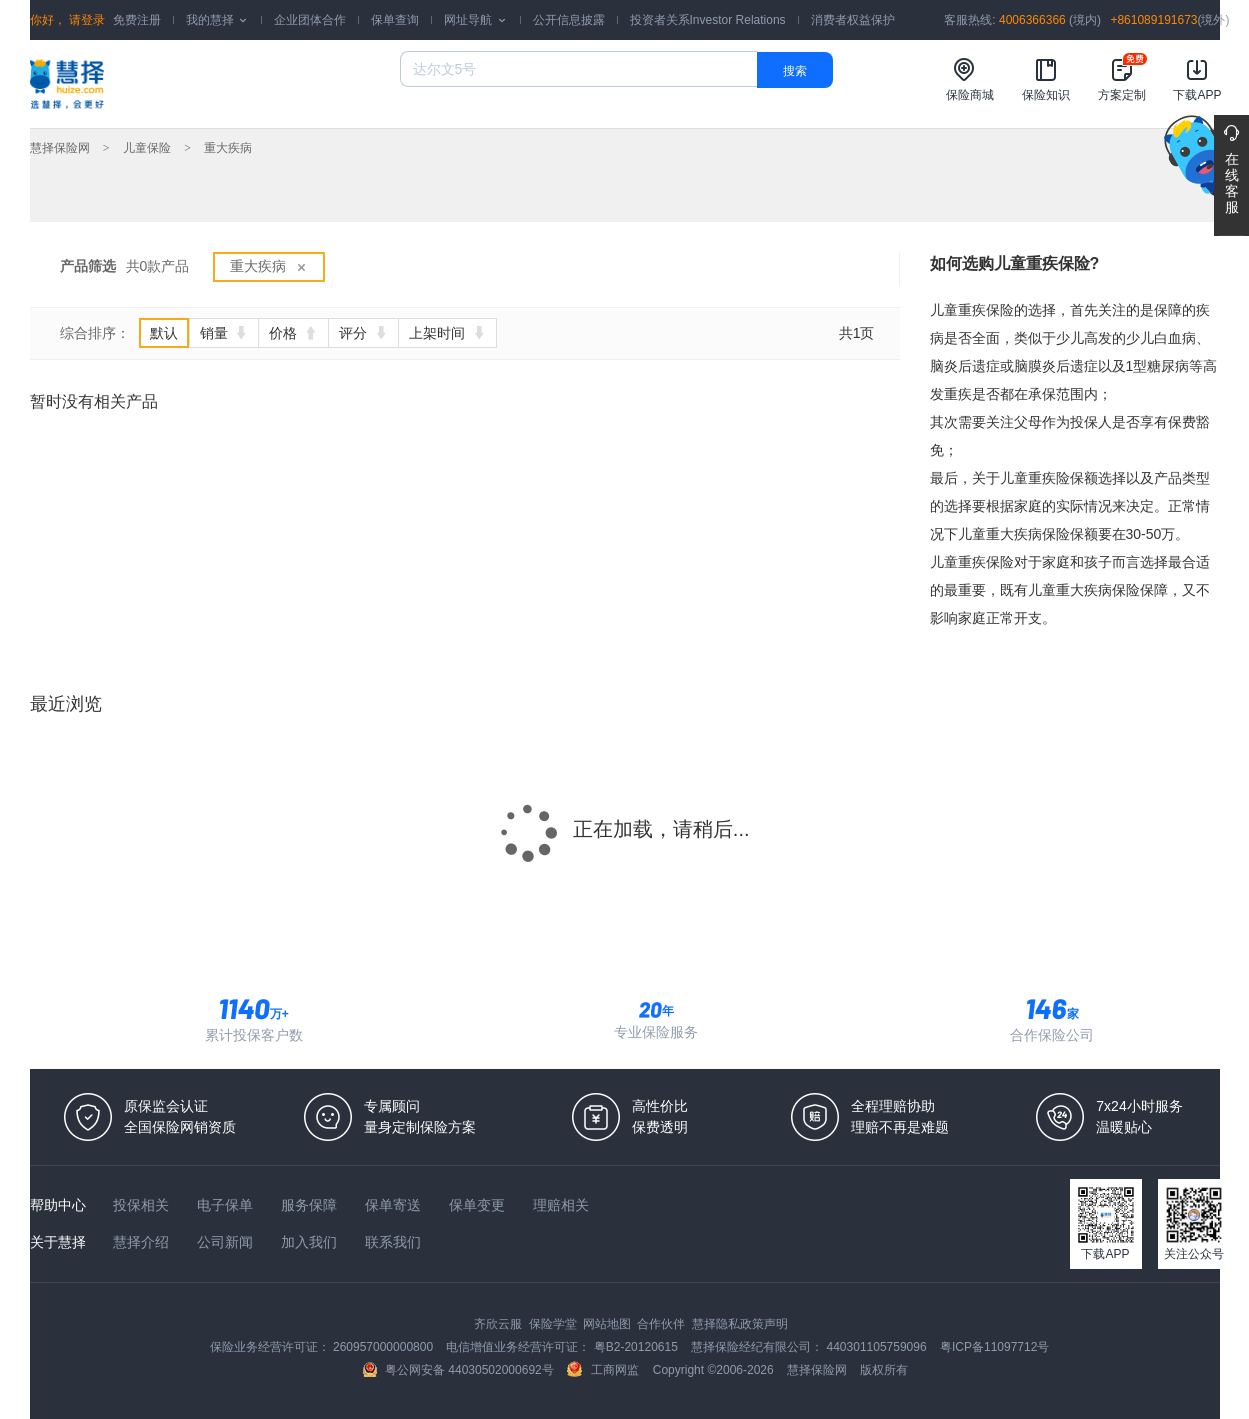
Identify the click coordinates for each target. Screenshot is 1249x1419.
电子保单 (227, 1205)
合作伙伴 (662, 1324)
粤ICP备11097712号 (994, 1347)
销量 (224, 333)
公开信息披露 (569, 20)
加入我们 (311, 1242)
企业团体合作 (310, 20)
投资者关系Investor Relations (708, 20)
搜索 (795, 71)
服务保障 (311, 1205)
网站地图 (608, 1324)
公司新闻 (227, 1242)
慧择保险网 (60, 148)
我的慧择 (217, 20)
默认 (164, 333)
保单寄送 (395, 1205)
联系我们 (393, 1242)
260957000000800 (384, 1347)
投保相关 (143, 1205)
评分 (363, 333)
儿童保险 (147, 148)
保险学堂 (554, 1324)
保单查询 (395, 20)
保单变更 (479, 1205)
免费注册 (137, 20)
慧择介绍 (143, 1242)
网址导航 (475, 20)
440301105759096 (878, 1347)
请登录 (85, 20)
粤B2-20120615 (637, 1347)
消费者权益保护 (853, 20)
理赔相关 (561, 1205)
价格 (293, 333)
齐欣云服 (499, 1324)
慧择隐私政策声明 (740, 1324)
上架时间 (447, 333)
